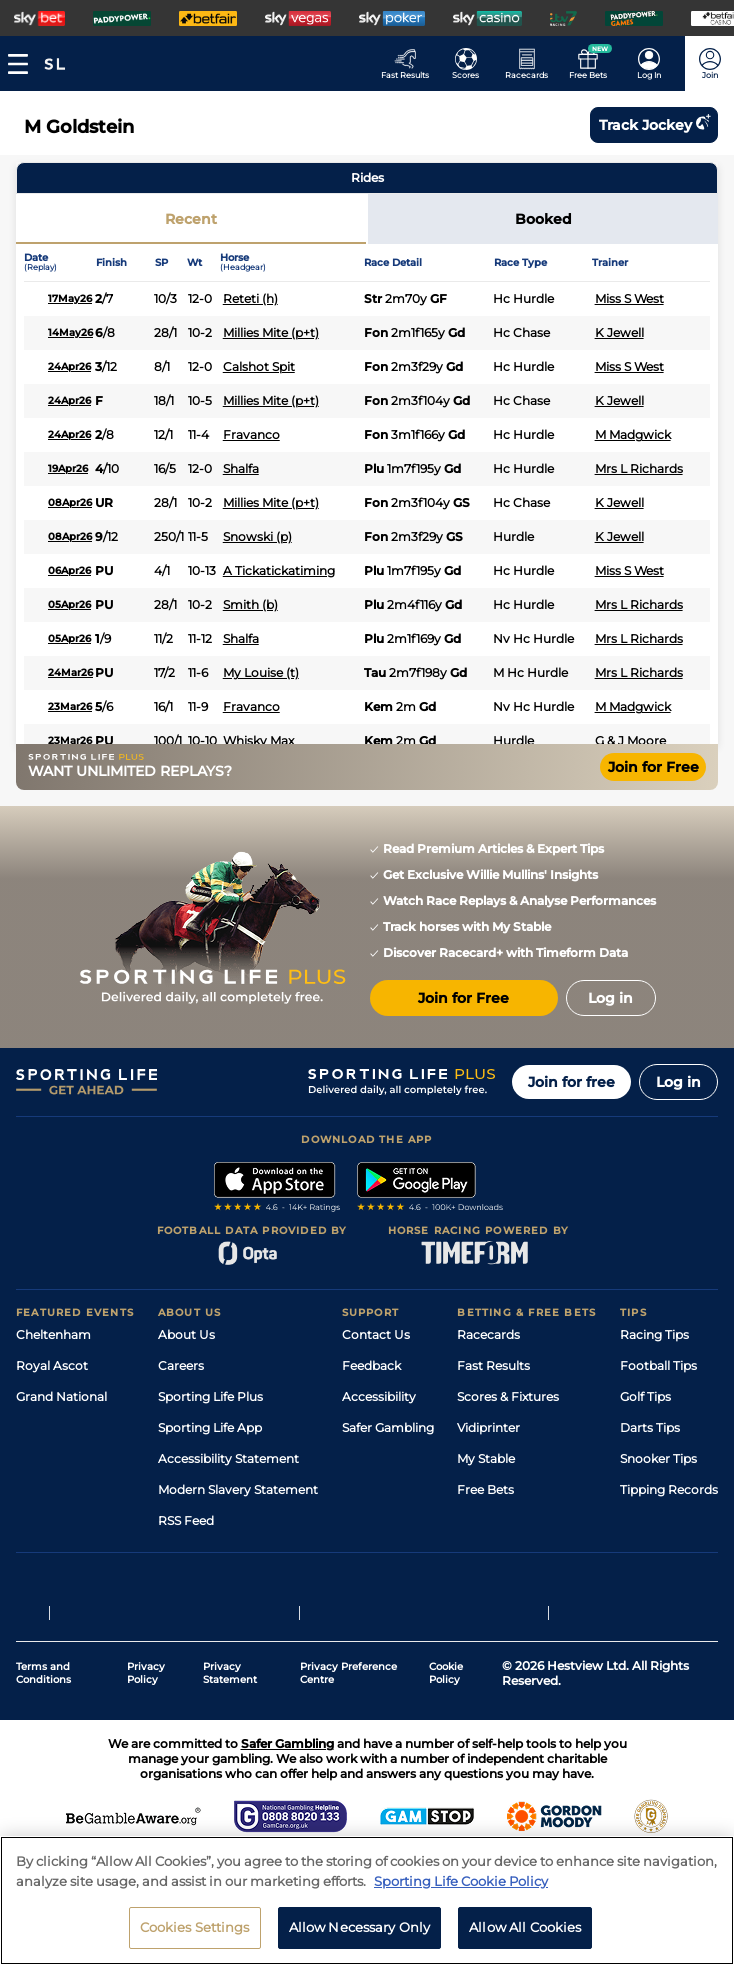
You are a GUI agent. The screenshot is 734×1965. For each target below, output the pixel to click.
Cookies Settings (195, 1934)
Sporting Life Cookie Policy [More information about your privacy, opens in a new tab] (461, 1887)
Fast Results (493, 1365)
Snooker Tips (658, 1458)
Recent (191, 219)
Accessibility (379, 1396)
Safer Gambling (388, 1427)
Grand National (61, 1396)
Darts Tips (650, 1427)
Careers (181, 1365)
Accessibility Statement (228, 1458)
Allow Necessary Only (360, 1934)
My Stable (486, 1458)
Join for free (571, 1082)
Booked (543, 219)
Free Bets (485, 1489)
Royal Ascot (52, 1365)
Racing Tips (654, 1334)
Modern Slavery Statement (238, 1489)
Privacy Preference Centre (348, 1673)
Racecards (488, 1334)
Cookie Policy (446, 1673)
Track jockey (654, 125)
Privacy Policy (146, 1673)
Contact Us (376, 1334)
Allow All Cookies (525, 1934)
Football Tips (658, 1365)
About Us (186, 1334)
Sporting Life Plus (210, 1396)
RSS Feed (186, 1520)
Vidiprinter (488, 1427)
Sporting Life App (210, 1427)
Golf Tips (645, 1396)
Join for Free (653, 767)
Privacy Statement (230, 1673)
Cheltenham (53, 1334)
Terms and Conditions (43, 1673)
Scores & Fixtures (508, 1396)
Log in (678, 1082)
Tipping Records (669, 1489)
